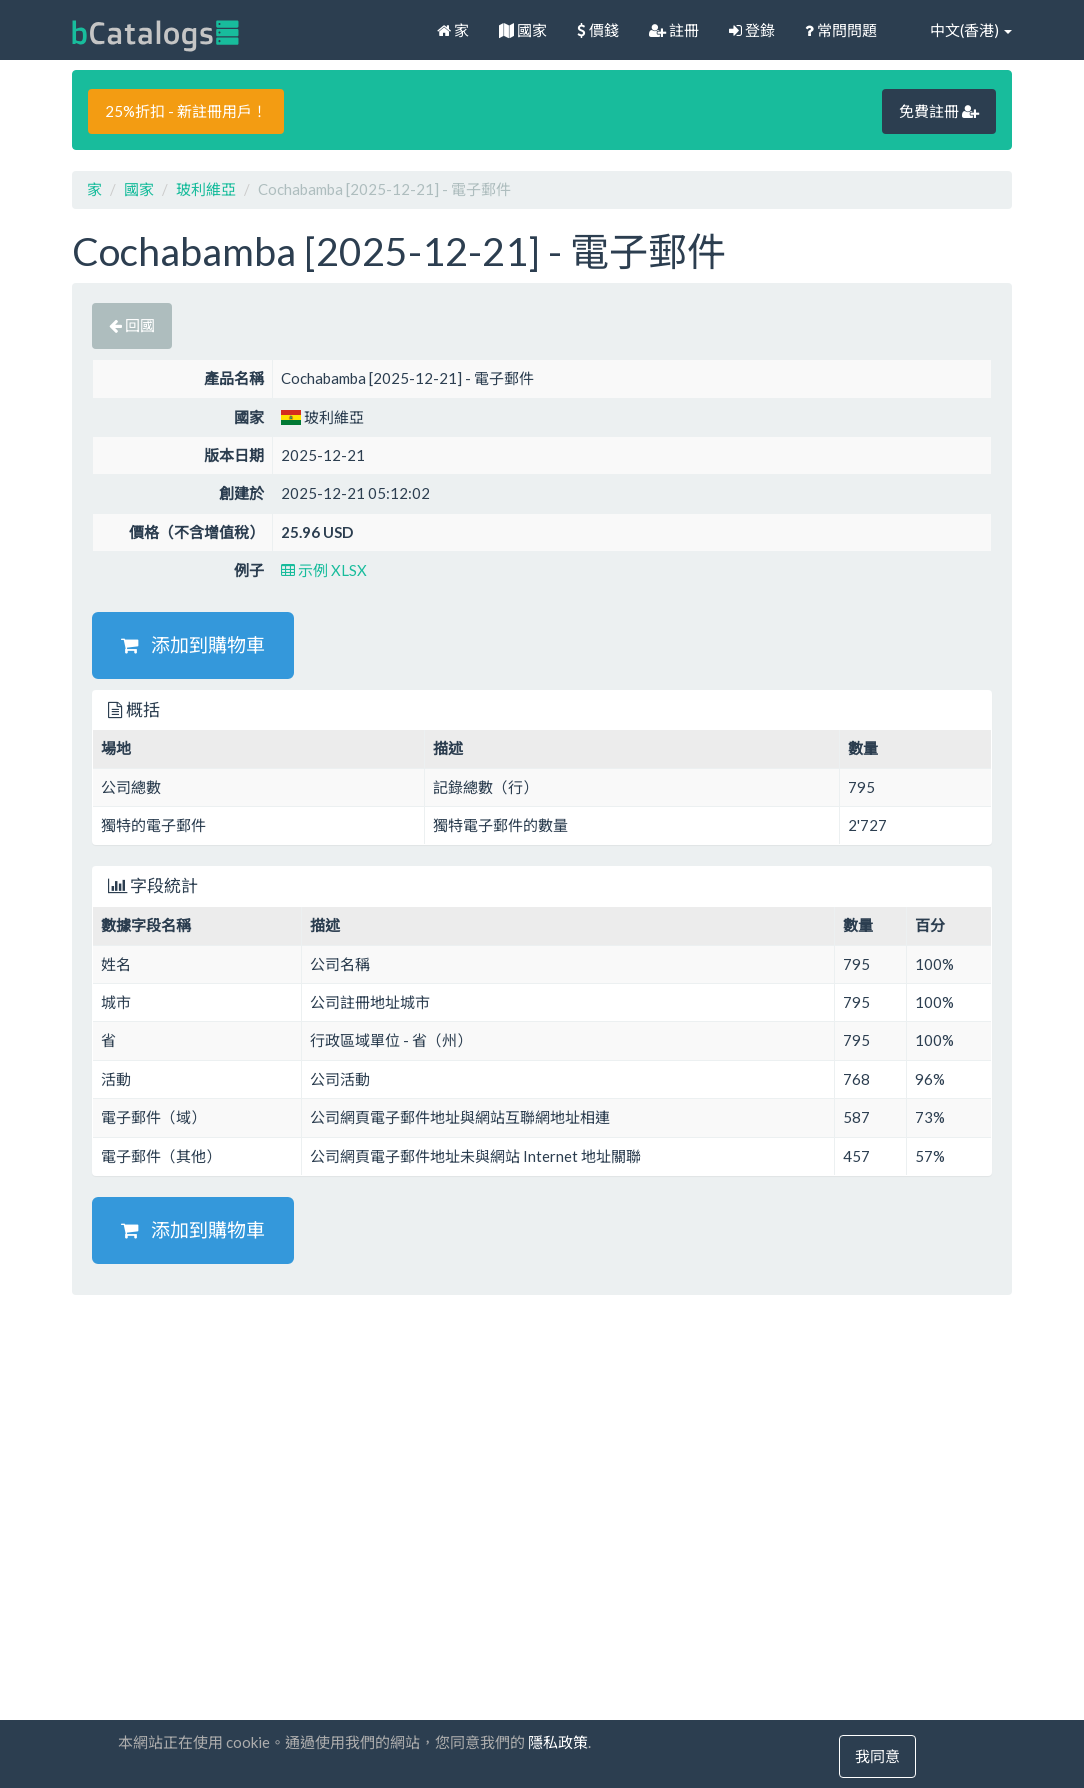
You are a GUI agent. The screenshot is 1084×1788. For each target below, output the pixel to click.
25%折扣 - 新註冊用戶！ (186, 111)
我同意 (877, 1756)
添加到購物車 (193, 644)
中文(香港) (959, 30)
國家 (523, 30)
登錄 (752, 30)
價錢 (598, 30)
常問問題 (841, 30)
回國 (132, 325)
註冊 (674, 30)
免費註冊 (939, 111)
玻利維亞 (206, 189)
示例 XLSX (324, 570)
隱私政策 (558, 1742)
